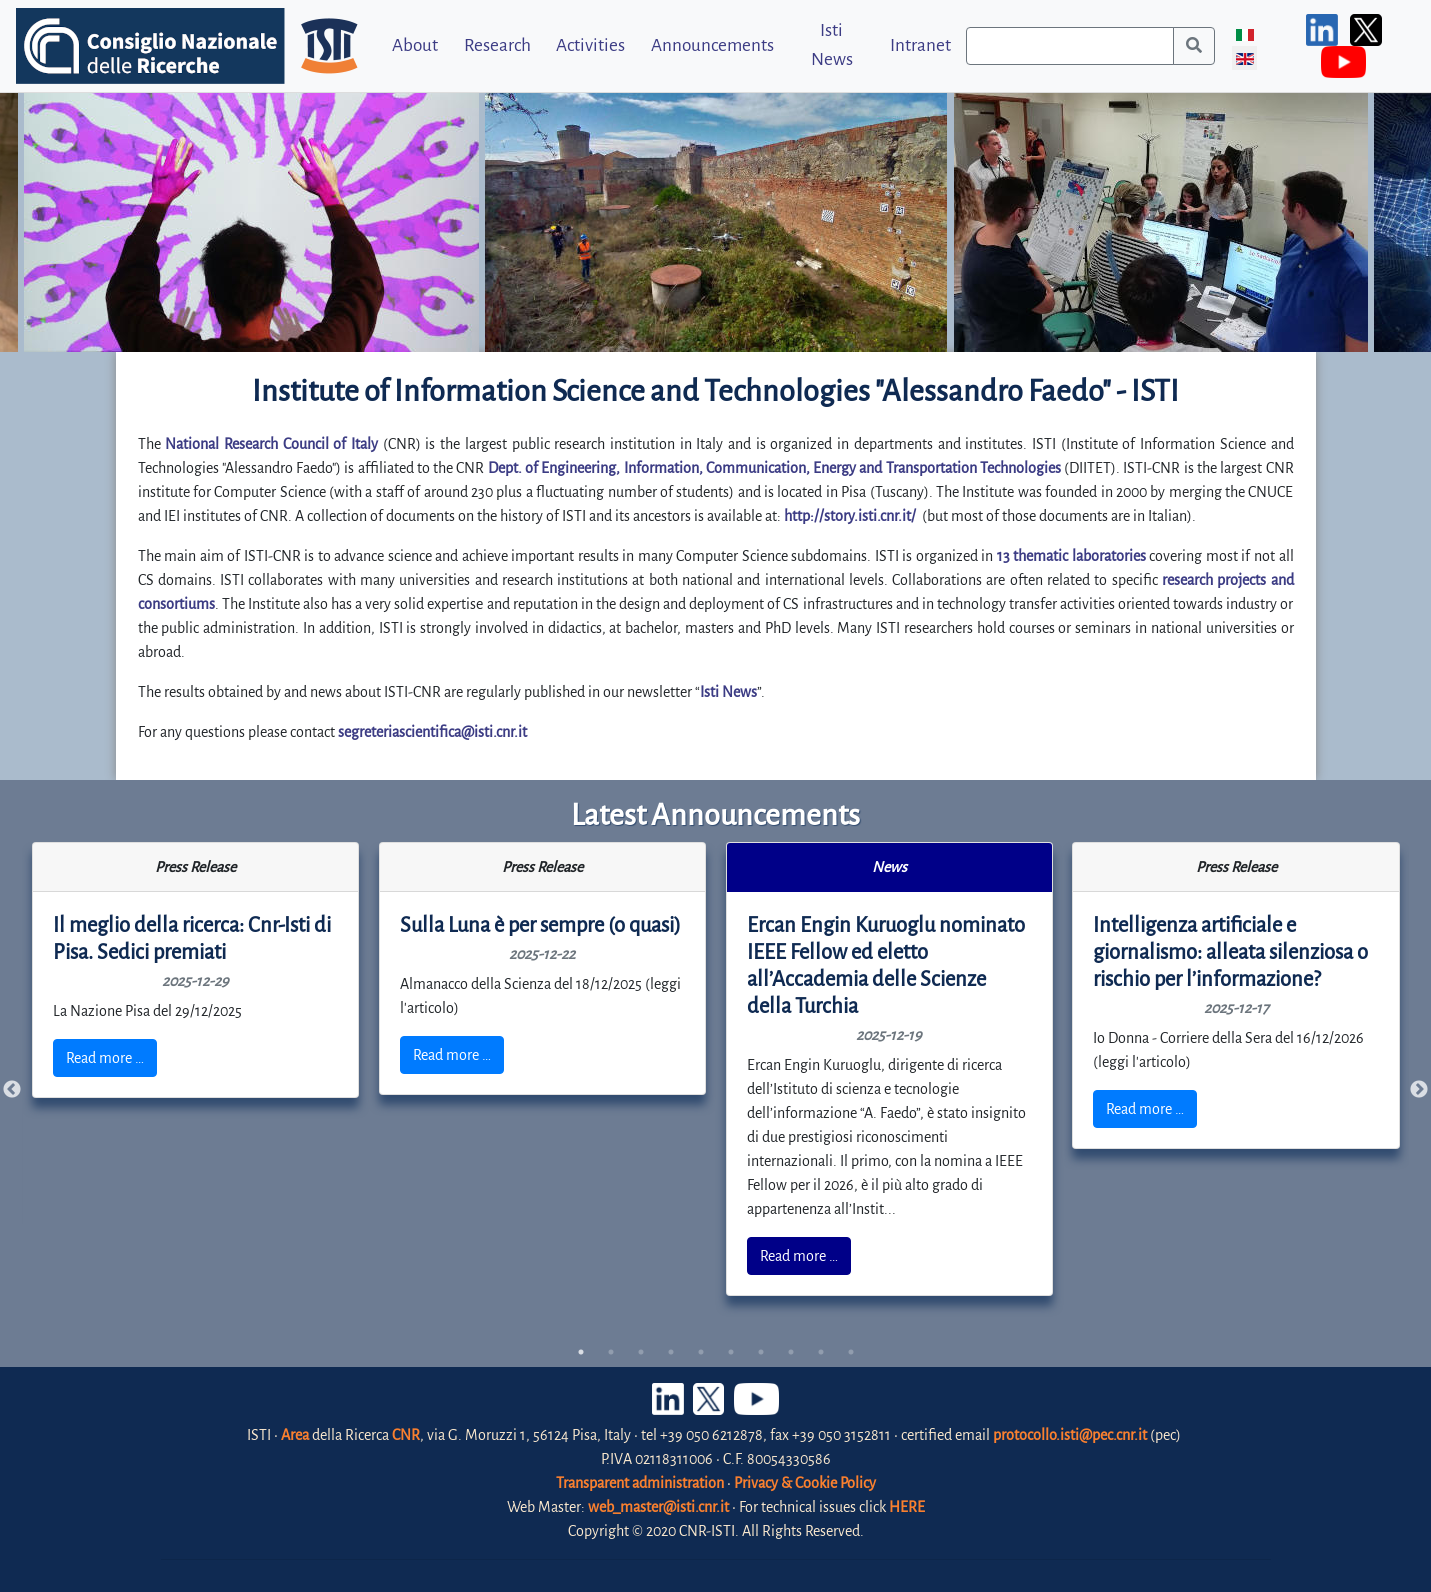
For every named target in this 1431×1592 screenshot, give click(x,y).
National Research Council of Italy (271, 444)
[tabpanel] (196, 970)
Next (1419, 1090)
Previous (12, 1090)
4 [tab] (671, 1352)
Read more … (105, 1058)
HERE (907, 1507)
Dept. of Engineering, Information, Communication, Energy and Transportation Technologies (774, 468)
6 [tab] (731, 1352)
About (415, 45)
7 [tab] (761, 1352)
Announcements (712, 45)
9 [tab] (821, 1352)
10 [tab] (851, 1352)
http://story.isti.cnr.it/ (850, 516)
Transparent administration (640, 1483)
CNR (406, 1435)
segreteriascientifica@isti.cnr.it (432, 732)
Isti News (832, 45)
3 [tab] (641, 1352)
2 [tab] (611, 1352)
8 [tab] (791, 1352)
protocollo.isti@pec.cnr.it (1070, 1435)
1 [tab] (581, 1352)
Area (295, 1435)
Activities (590, 45)
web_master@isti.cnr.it (658, 1507)
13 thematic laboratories (1071, 556)
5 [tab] (701, 1352)
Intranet (920, 45)
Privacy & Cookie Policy (805, 1483)
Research (497, 45)
